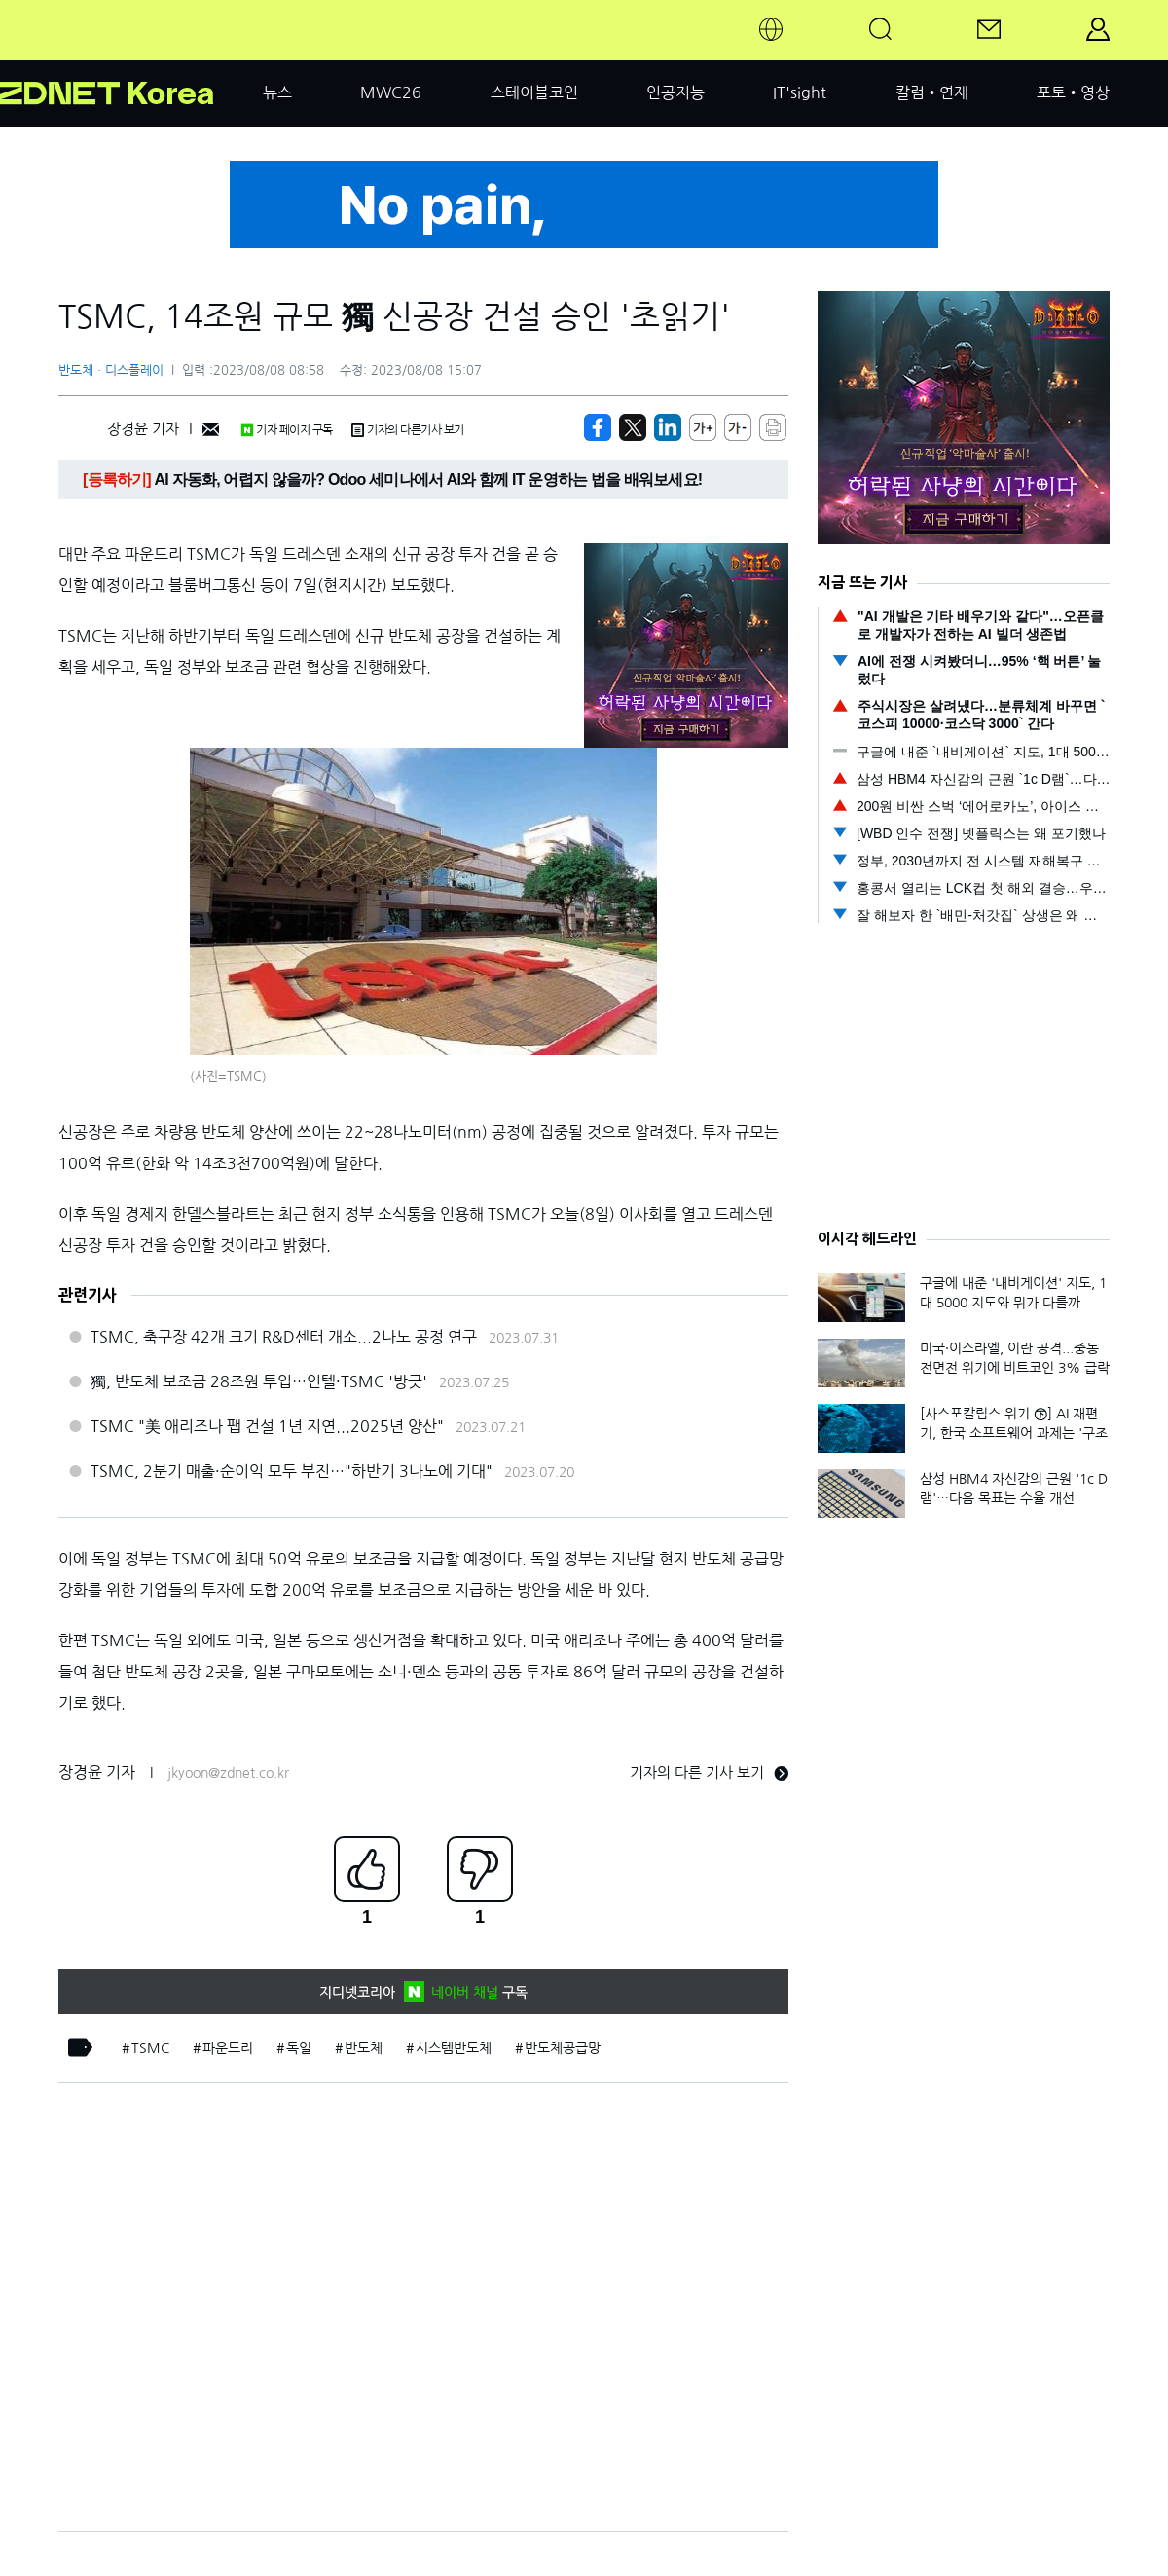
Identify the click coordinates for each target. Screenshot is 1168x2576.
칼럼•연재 (931, 92)
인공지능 (675, 92)
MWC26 (390, 92)
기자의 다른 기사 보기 (709, 1772)
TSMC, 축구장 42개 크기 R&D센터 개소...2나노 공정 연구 (284, 1336)
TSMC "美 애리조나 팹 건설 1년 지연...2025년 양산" (267, 1426)
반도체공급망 (563, 2048)
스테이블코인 (534, 92)
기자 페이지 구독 (286, 430)
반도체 (364, 2048)
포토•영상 (1073, 92)
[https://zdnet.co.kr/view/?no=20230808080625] (597, 427)
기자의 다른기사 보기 (407, 430)
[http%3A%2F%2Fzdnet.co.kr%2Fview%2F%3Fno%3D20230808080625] (667, 427)
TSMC (150, 2048)
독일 (298, 2048)
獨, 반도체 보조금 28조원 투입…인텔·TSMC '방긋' (259, 1381)
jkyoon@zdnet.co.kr (228, 1773)
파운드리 (227, 2048)
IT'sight (799, 92)
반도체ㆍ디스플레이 (111, 370)
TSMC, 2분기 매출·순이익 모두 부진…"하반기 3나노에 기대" (292, 1471)
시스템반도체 (454, 2048)
